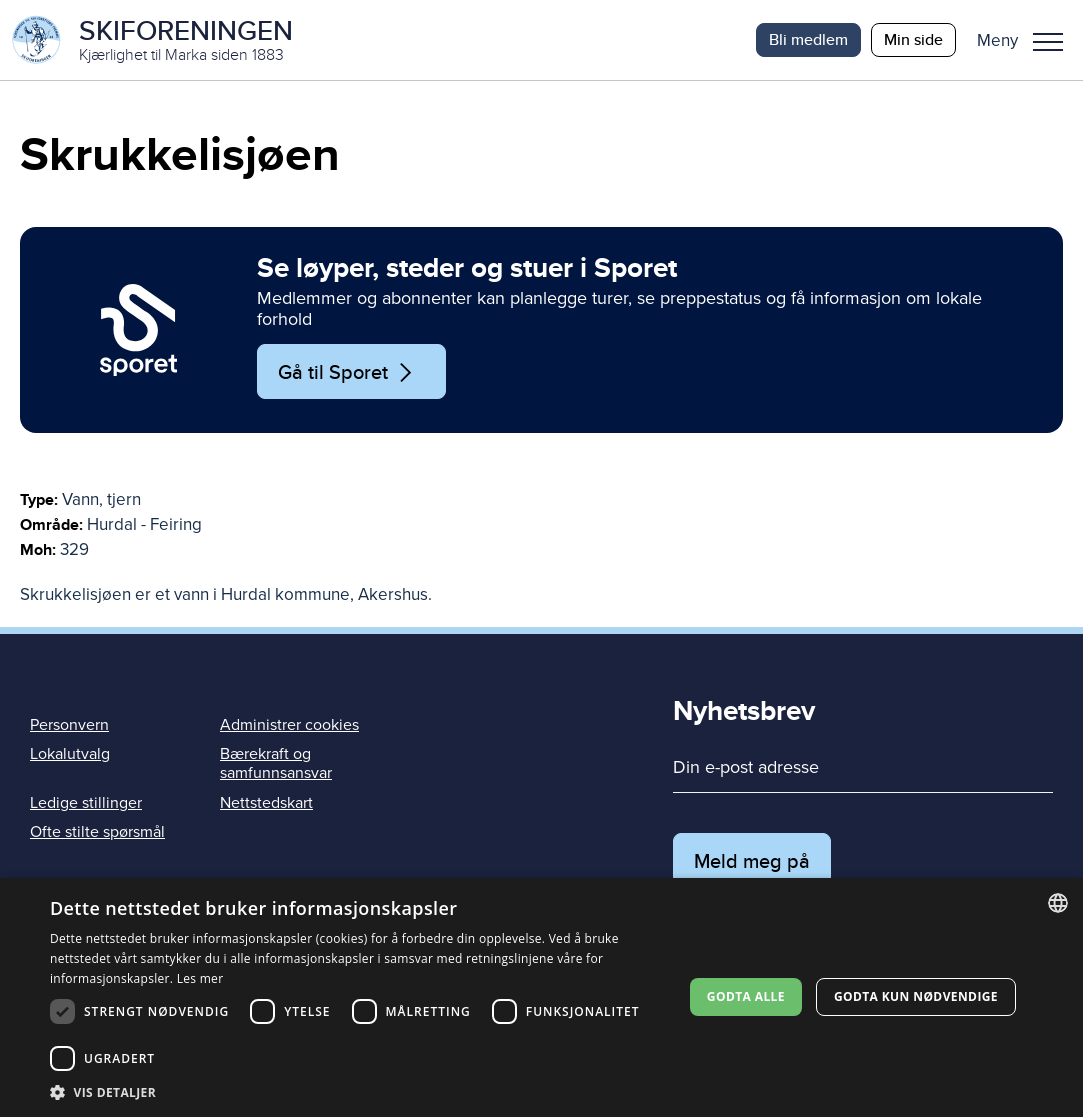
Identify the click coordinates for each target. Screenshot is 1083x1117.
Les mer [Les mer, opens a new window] (200, 978)
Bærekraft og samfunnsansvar (276, 763)
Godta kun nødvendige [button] (916, 996)
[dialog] (541, 997)
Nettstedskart (266, 803)
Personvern (69, 725)
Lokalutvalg (70, 754)
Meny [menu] (1048, 42)
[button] (1027, 40)
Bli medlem (808, 39)
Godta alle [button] (746, 996)
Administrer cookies (289, 725)
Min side (913, 39)
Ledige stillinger (86, 803)
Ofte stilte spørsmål (97, 832)
